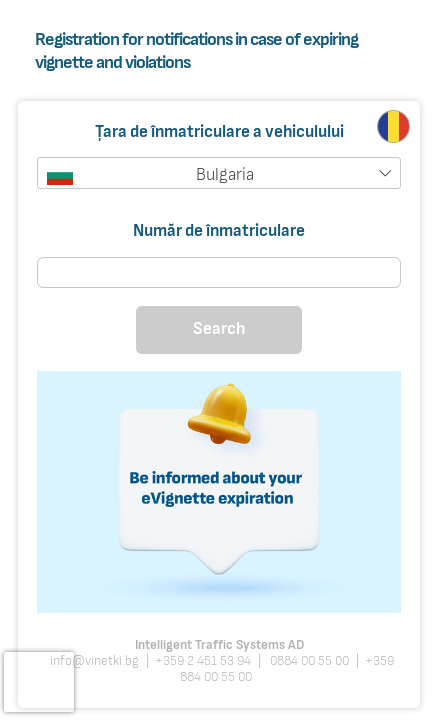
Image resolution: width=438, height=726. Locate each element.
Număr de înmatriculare (219, 230)
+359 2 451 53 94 (203, 661)
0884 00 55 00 (308, 661)
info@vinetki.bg (94, 661)
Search (219, 329)
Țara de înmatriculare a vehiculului (219, 132)
